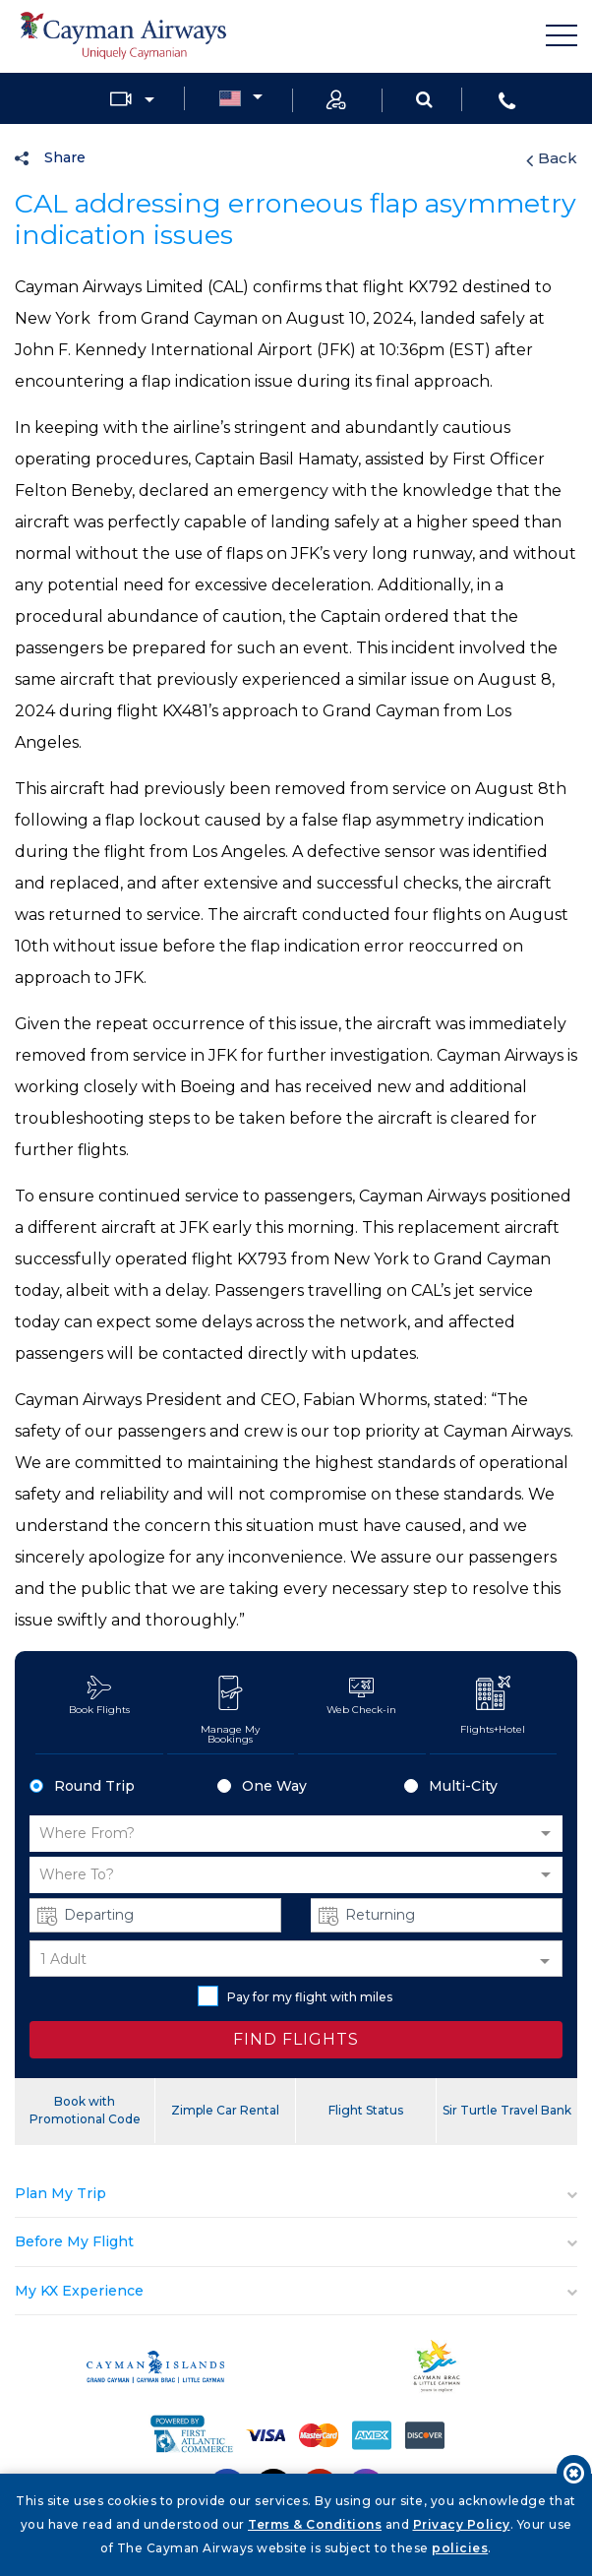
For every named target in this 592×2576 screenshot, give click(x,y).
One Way (262, 1786)
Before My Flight (74, 2241)
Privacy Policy (461, 2524)
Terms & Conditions (315, 2524)
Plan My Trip (60, 2193)
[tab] (296, 2194)
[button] (296, 1833)
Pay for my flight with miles (295, 1996)
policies (460, 2548)
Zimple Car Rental (225, 2110)
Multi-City (451, 1786)
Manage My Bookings (231, 1711)
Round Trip (82, 1786)
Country (230, 99)
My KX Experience (79, 2291)
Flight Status (365, 2110)
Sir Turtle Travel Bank (507, 2110)
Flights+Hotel (492, 1706)
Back (551, 158)
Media (121, 99)
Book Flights (99, 1696)
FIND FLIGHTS (296, 2039)
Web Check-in (361, 1696)
